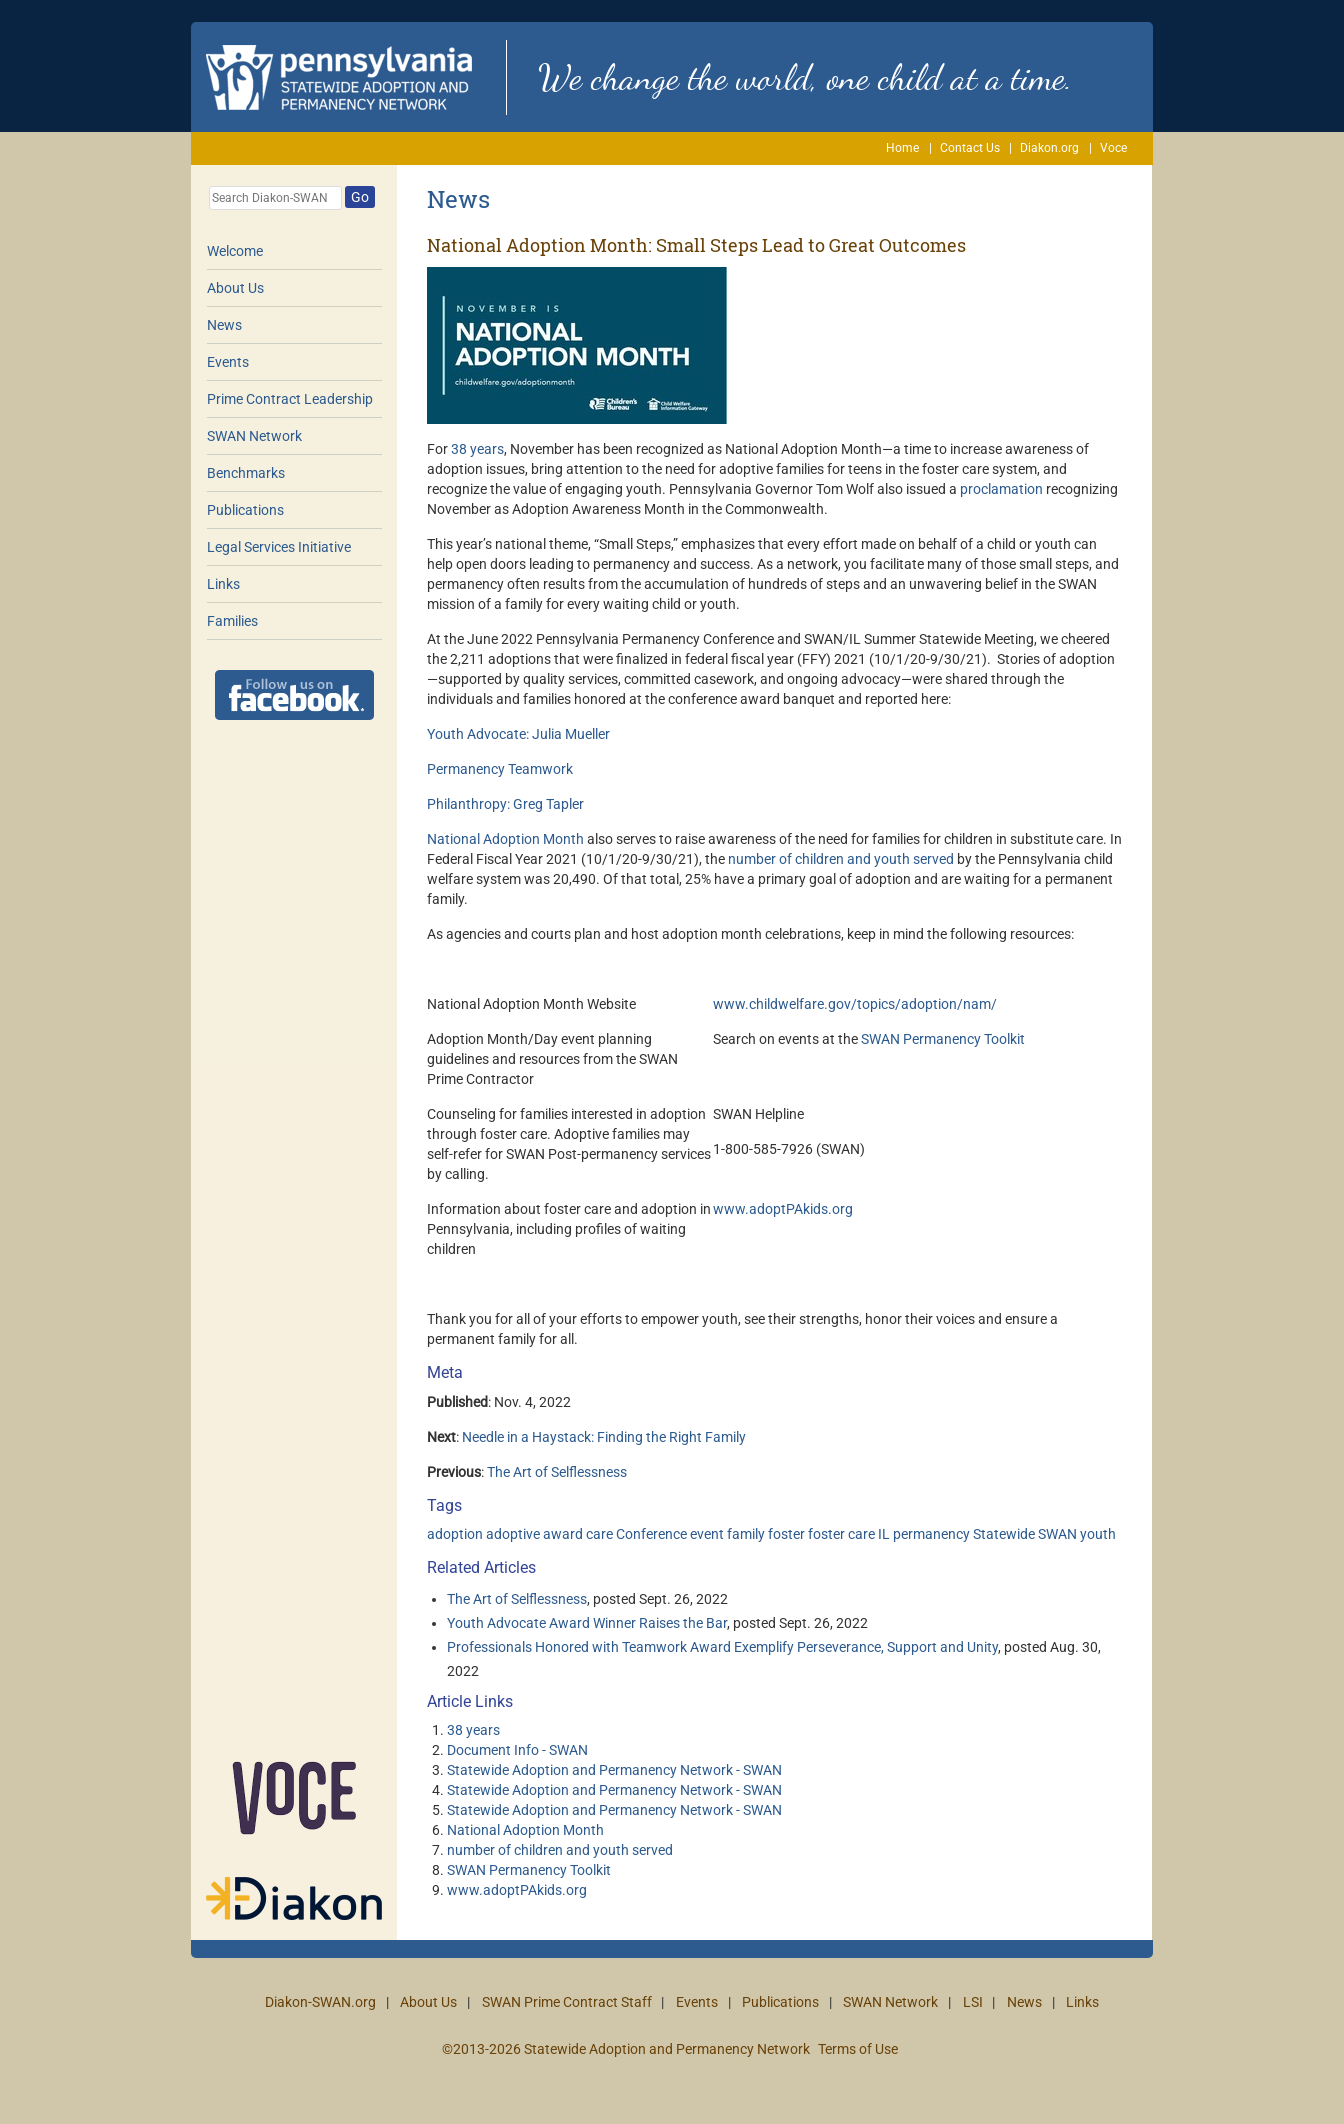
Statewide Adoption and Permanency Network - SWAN (614, 1770)
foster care (841, 1534)
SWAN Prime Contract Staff (567, 2002)
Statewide (1004, 1534)
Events (228, 362)
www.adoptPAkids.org (783, 1209)
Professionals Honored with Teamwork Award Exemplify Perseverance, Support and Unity (722, 1647)
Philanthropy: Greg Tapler (505, 804)
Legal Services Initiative (279, 547)
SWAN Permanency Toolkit (943, 1039)
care (599, 1534)
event (707, 1534)
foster (786, 1534)
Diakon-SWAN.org (320, 2002)
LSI (973, 2002)
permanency (931, 1534)
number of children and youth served (841, 859)
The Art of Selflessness (557, 1472)
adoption (455, 1534)
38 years (477, 449)
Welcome (235, 251)
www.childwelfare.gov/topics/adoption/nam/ (855, 1004)
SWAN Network (254, 436)
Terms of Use (858, 2049)
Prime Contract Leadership (290, 399)
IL (884, 1534)
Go (360, 197)
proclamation (1001, 489)
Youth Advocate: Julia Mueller (518, 734)
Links (223, 584)
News (224, 325)
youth (1098, 1534)
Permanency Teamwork (500, 769)
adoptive (513, 1534)
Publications (245, 510)
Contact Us (970, 148)
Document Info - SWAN (517, 1750)
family (746, 1534)
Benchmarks (246, 473)
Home (902, 148)
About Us (235, 288)
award (563, 1534)
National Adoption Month (505, 839)
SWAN (1057, 1534)
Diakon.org (1049, 148)
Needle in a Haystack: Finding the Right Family (604, 1437)
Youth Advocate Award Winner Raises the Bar (587, 1623)
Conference (651, 1534)
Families (232, 621)
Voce (1113, 148)
